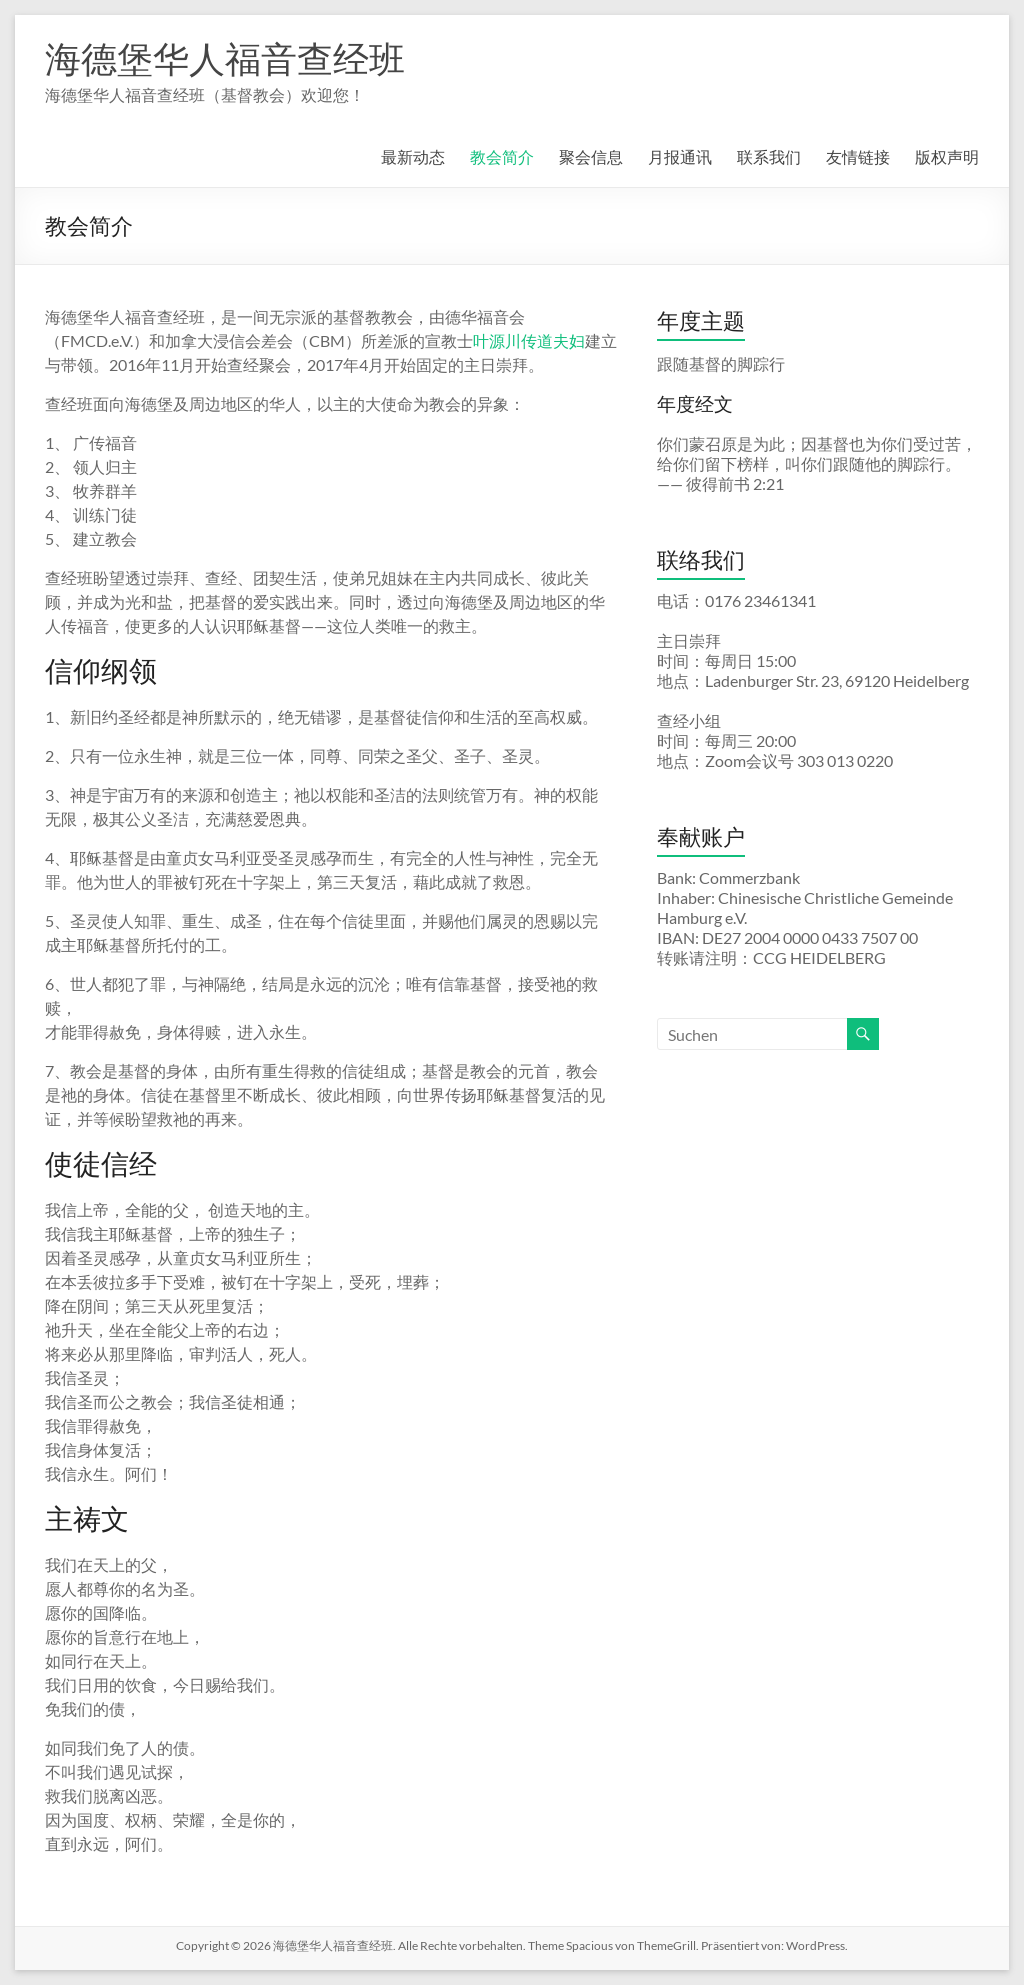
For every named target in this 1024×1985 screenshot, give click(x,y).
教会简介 (502, 156)
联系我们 (769, 156)
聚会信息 (591, 156)
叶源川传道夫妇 (529, 340)
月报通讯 (680, 156)
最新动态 (413, 156)
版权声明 (947, 156)
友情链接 (858, 156)
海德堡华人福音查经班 (225, 58)
